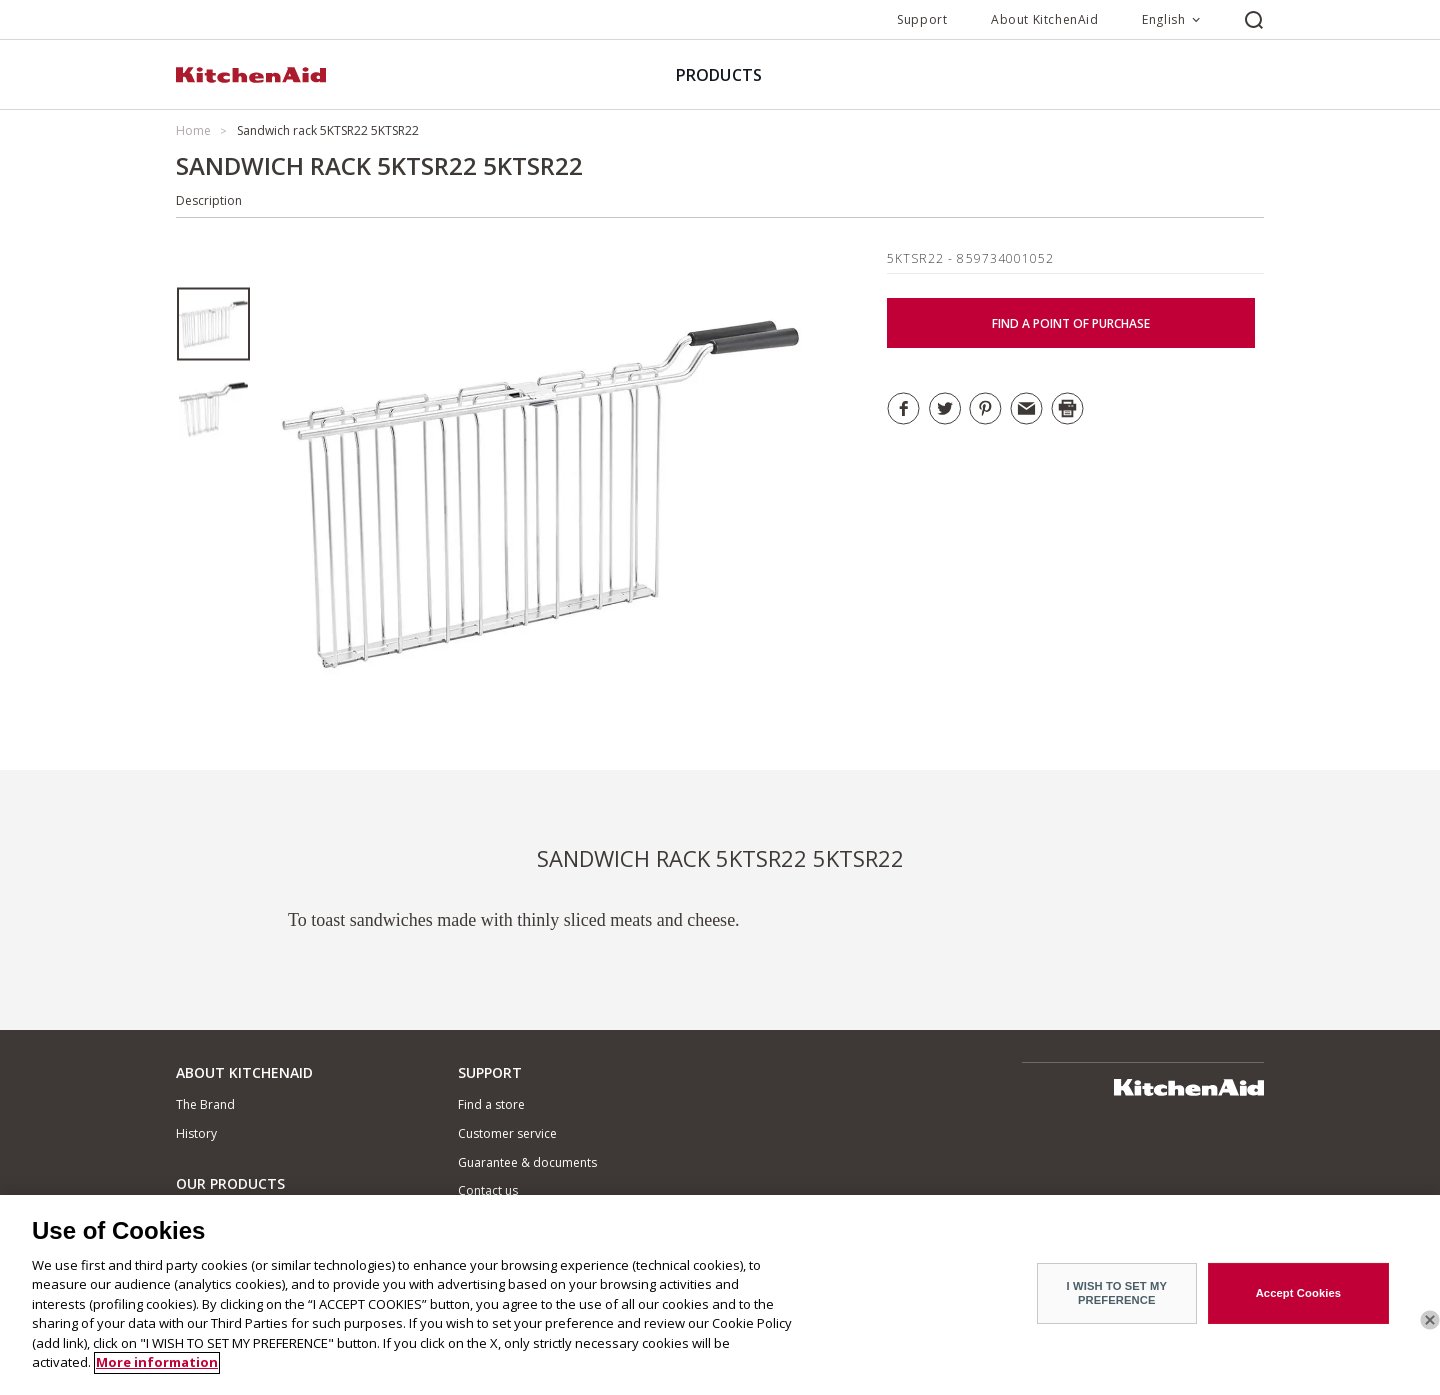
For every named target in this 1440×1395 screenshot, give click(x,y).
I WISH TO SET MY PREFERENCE (1117, 1302)
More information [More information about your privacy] (157, 1373)
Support (922, 19)
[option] (213, 324)
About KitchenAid (1045, 19)
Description (209, 200)
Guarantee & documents (527, 1162)
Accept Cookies (1299, 1303)
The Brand (205, 1104)
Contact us (488, 1190)
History (196, 1133)
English (1163, 19)
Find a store (491, 1104)
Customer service (507, 1133)
